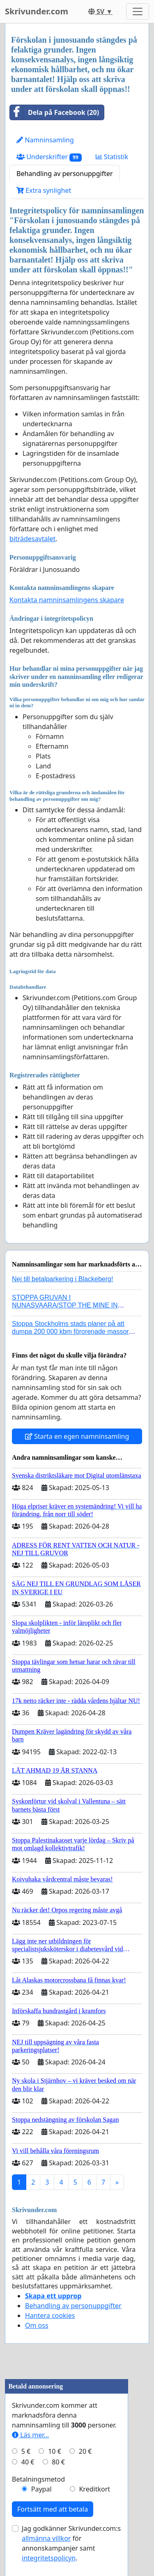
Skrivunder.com (36, 11)
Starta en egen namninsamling (77, 1436)
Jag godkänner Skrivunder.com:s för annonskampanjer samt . (71, 2543)
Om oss (36, 2325)
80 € (58, 2461)
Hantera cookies (50, 2315)
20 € (85, 2451)
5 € (25, 2451)
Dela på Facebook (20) (54, 112)
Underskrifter (49, 157)
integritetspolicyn (49, 2557)
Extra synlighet (43, 190)
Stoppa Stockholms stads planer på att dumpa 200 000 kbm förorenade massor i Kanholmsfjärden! (72, 1331)
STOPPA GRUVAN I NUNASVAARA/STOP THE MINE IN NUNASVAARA (65, 1305)
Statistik (112, 156)
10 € (54, 2451)
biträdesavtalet (32, 538)
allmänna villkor (46, 2538)
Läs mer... (30, 2434)
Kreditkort (94, 2489)
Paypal (41, 2489)
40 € (27, 2461)
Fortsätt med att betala (52, 2509)
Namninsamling (45, 139)
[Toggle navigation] (137, 11)
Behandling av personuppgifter (64, 173)
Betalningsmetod (38, 2479)
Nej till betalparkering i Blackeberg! (62, 1278)
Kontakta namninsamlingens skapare (66, 599)
